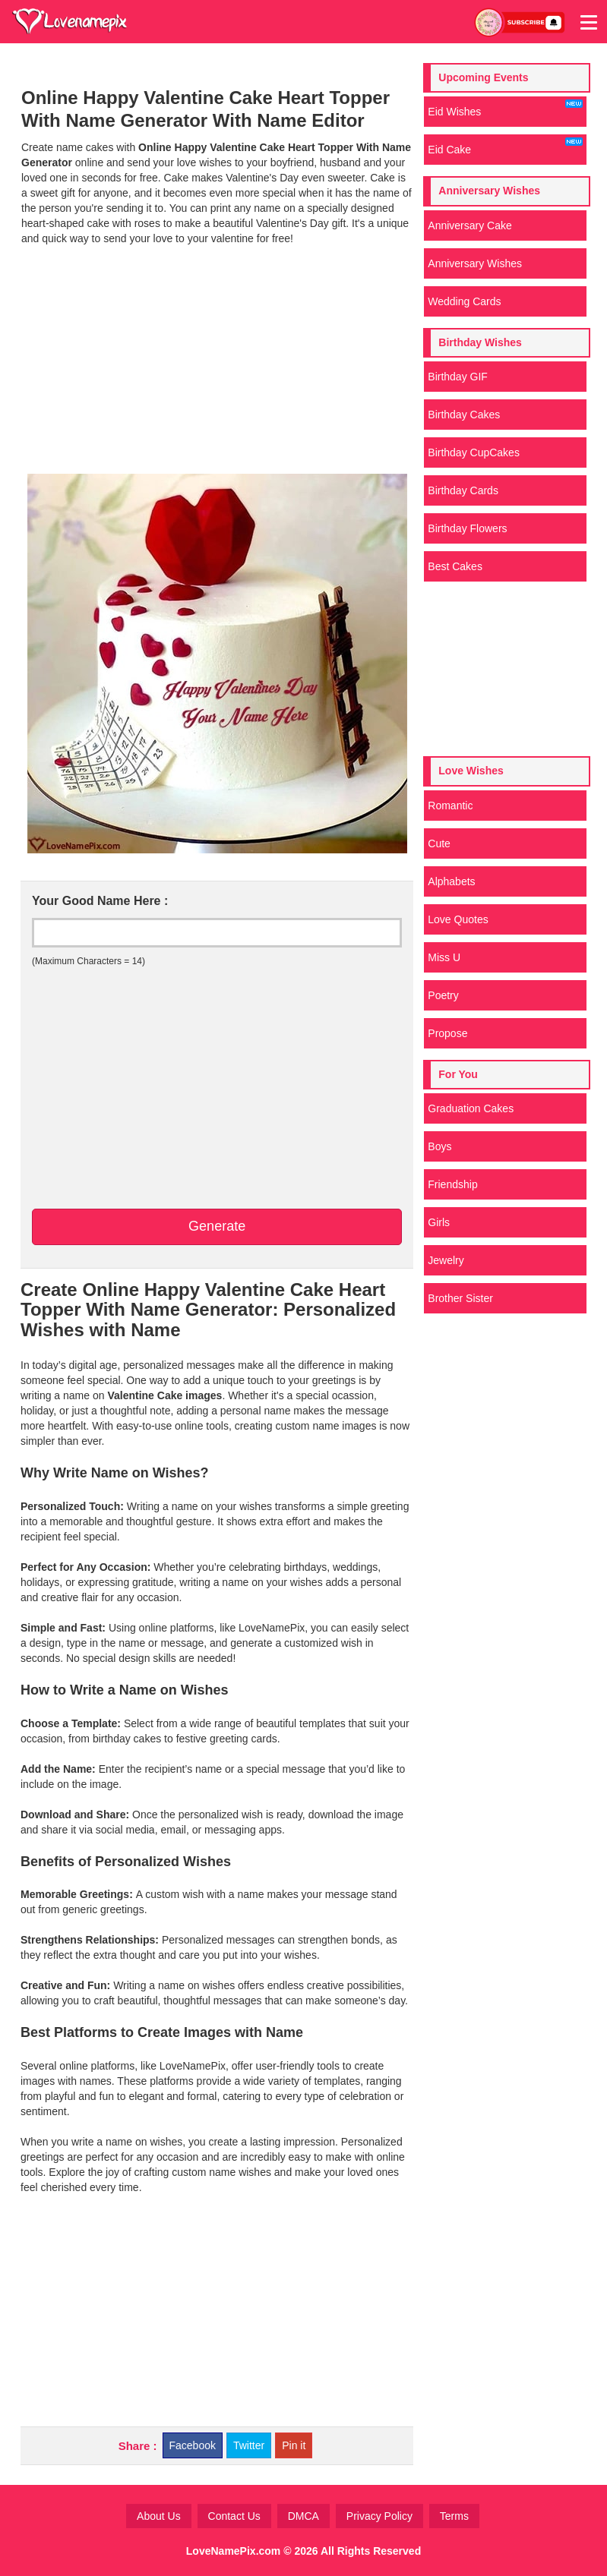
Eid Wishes (505, 108)
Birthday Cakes (464, 414)
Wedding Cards (464, 301)
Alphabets (451, 881)
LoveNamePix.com (233, 2551)
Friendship (452, 1184)
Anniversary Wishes (475, 263)
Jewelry (445, 1260)
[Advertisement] (217, 360)
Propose (447, 1033)
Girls (439, 1222)
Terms (454, 2516)
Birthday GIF (458, 376)
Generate (216, 1226)
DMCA (303, 2516)
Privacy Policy (379, 2516)
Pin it (293, 2445)
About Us (159, 2516)
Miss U (444, 957)
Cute (439, 843)
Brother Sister (460, 1298)
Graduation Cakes (471, 1108)
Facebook (192, 2445)
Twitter (248, 2445)
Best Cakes (455, 566)
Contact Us (234, 2516)
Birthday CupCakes (474, 452)
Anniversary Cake (470, 225)
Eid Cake (505, 146)
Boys (439, 1146)
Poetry (443, 995)
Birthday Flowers (467, 528)
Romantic (450, 805)
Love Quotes (458, 919)
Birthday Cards (463, 490)
